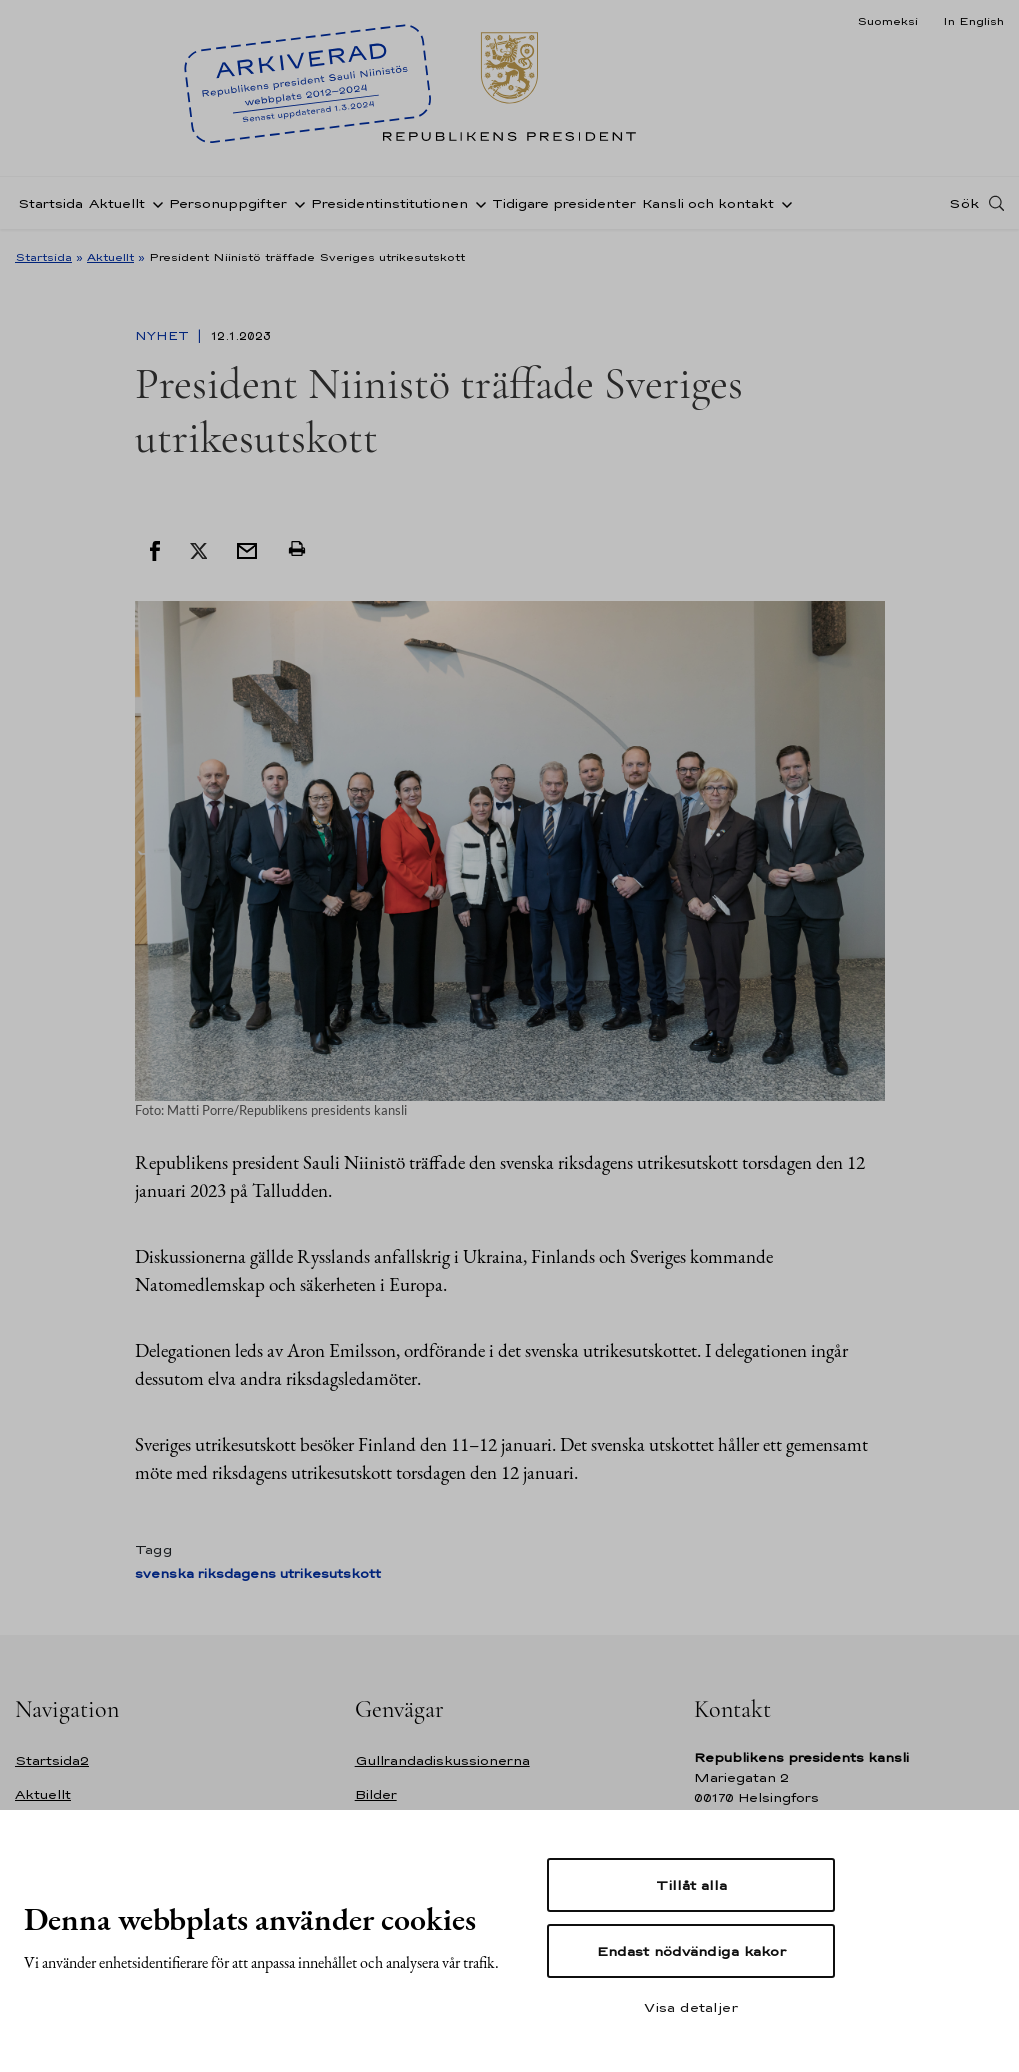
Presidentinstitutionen (389, 203)
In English (973, 21)
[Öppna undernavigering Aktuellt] (154, 203)
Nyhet (164, 336)
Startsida (50, 203)
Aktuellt (117, 203)
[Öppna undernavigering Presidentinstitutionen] (477, 203)
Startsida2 (52, 1760)
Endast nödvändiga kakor (691, 1951)
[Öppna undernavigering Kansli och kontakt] (783, 203)
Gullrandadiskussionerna (442, 1760)
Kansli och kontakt (708, 203)
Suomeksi (887, 21)
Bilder (376, 1794)
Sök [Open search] (964, 203)
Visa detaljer (691, 2007)
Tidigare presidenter (564, 203)
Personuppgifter (228, 203)
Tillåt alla (691, 1885)
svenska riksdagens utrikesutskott (258, 1573)
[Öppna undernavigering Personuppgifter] (296, 203)
